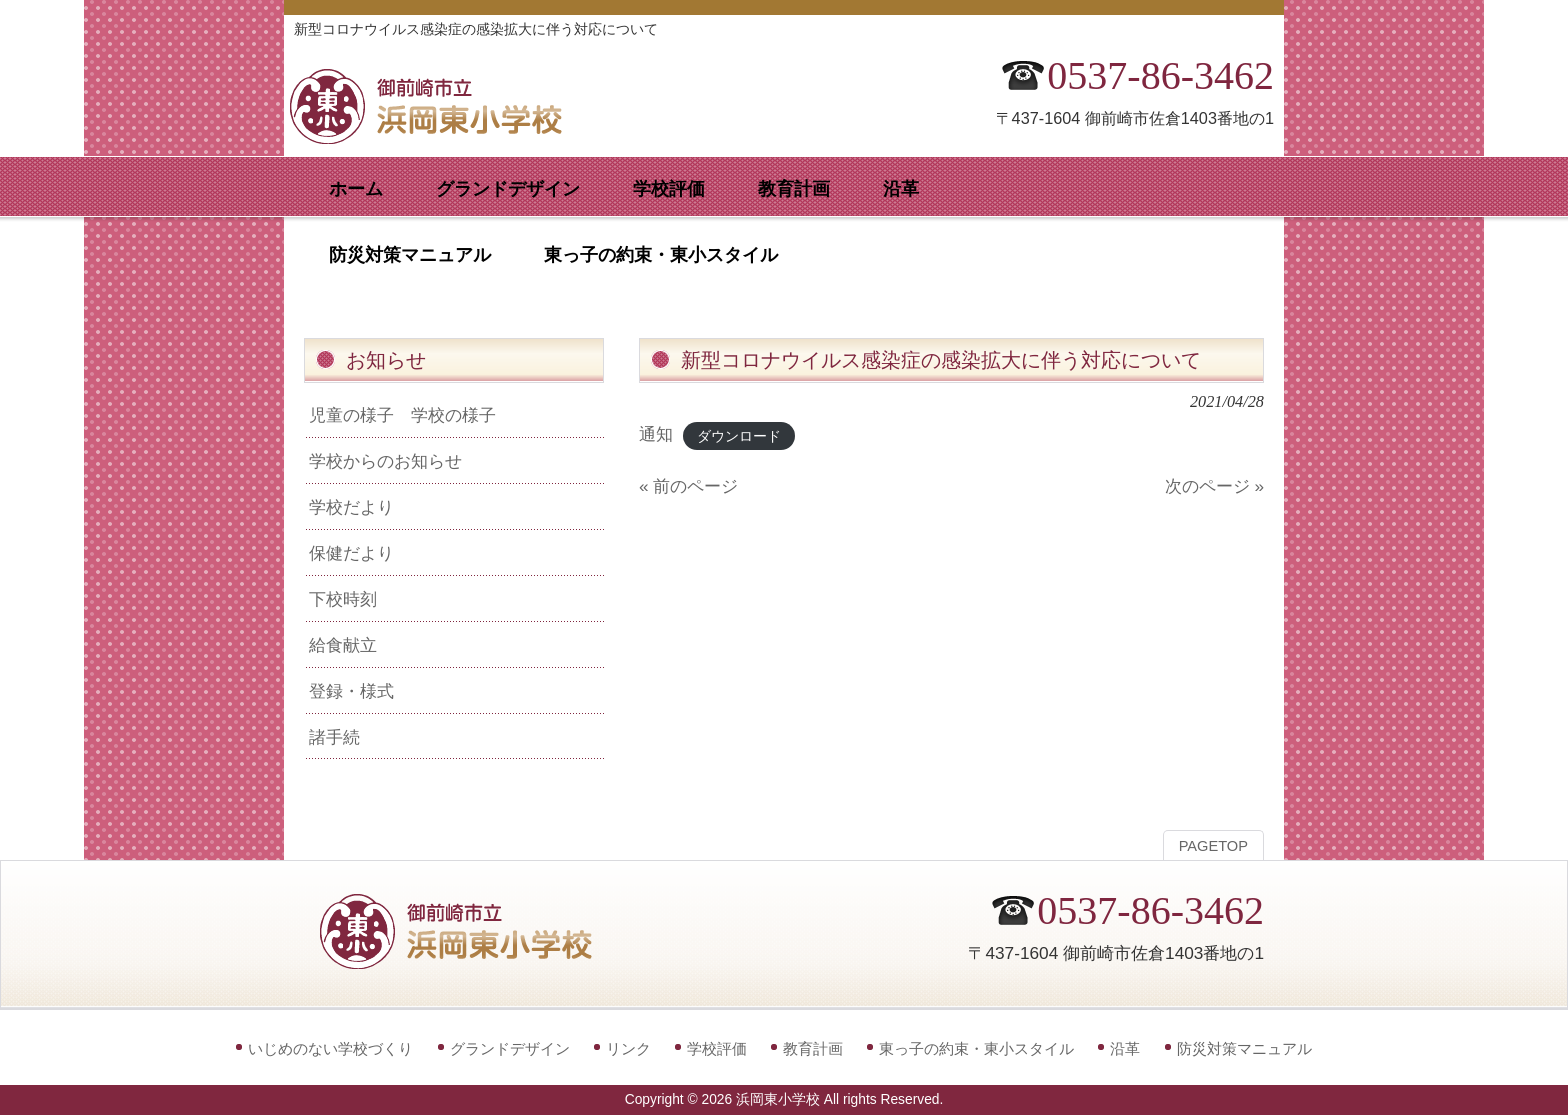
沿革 (1125, 1048)
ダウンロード (739, 435)
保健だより (351, 553)
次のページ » (1214, 486)
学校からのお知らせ (385, 461)
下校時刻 (343, 599)
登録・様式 (351, 691)
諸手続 (334, 737)
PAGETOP (1213, 846)
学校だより (351, 507)
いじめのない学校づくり (330, 1048)
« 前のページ (688, 486)
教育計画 (813, 1048)
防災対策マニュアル (1244, 1048)
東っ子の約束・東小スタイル (976, 1048)
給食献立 (343, 645)
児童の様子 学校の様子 (402, 415)
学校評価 (717, 1048)
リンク (628, 1048)
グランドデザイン (510, 1048)
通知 (656, 434)
